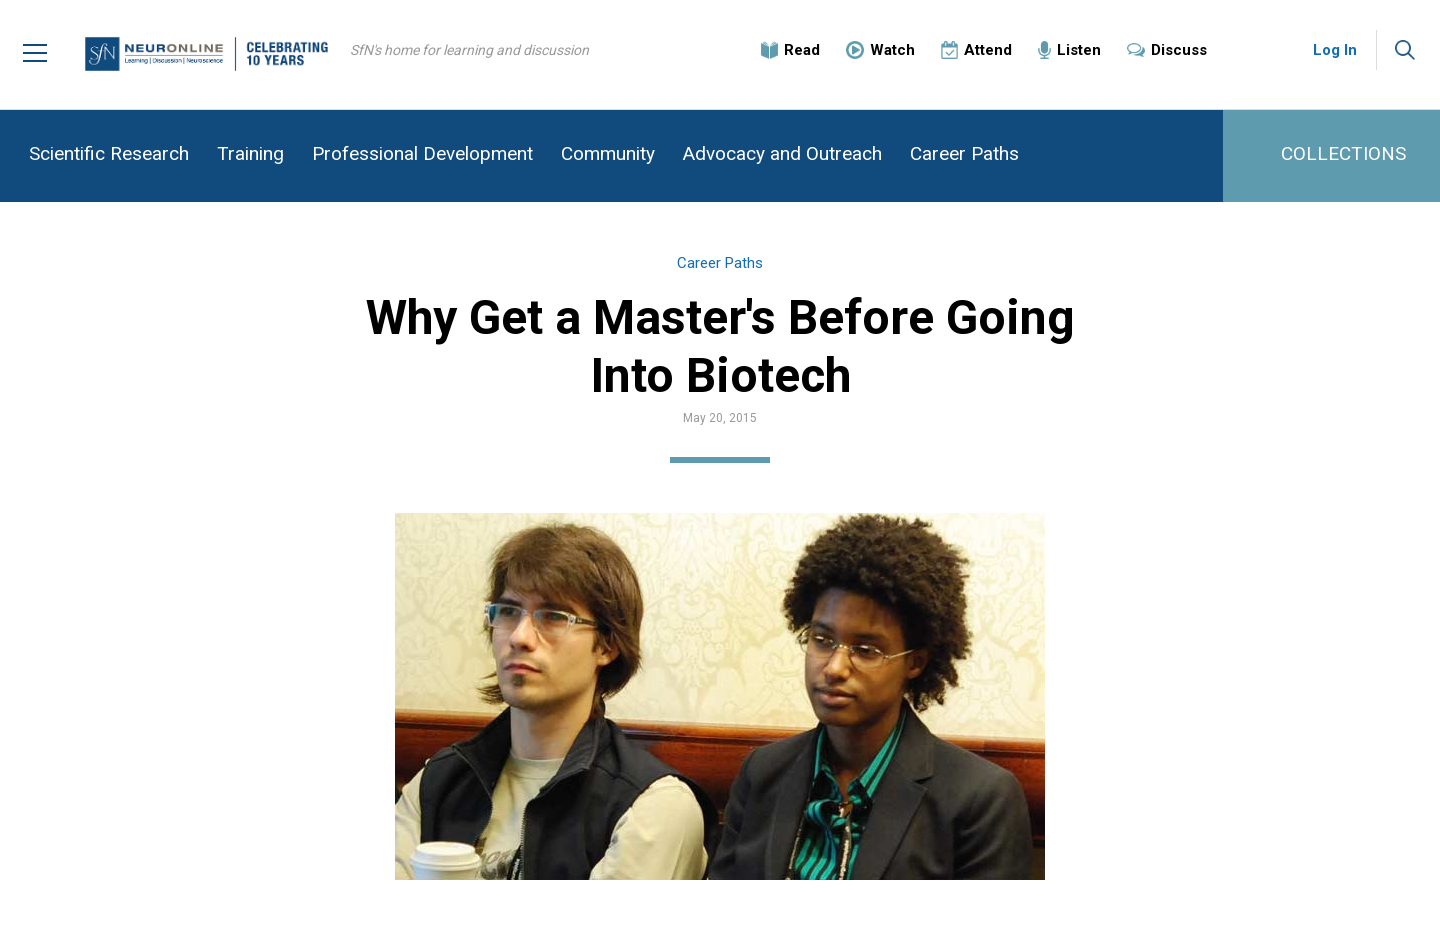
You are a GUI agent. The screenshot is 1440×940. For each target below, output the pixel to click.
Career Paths (964, 153)
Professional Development (422, 153)
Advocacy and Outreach (782, 153)
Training (250, 153)
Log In (1335, 50)
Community (608, 153)
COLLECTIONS (1343, 153)
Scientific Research (109, 153)
